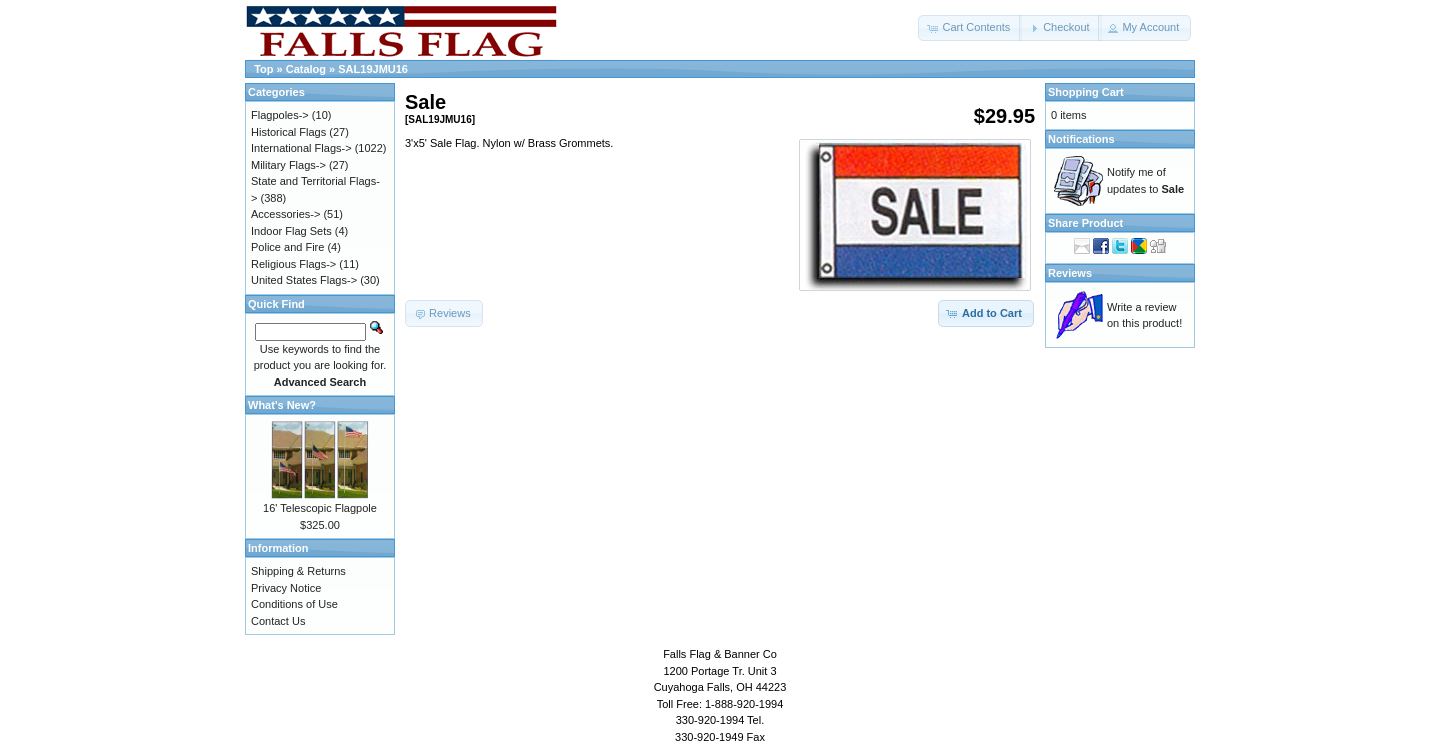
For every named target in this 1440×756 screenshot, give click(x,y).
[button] (970, 28)
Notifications (1081, 139)
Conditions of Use (294, 604)
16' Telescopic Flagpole (320, 508)
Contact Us (278, 621)
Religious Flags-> (293, 264)
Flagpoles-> (280, 115)
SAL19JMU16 (373, 69)
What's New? (282, 405)
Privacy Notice (286, 588)
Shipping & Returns (298, 571)
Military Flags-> (288, 165)
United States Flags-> (304, 280)
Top (263, 69)
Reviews (1070, 273)
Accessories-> (285, 214)
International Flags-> (301, 148)
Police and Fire (287, 247)
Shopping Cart (1086, 92)
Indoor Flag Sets (291, 231)
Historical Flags (288, 132)
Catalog (306, 69)
